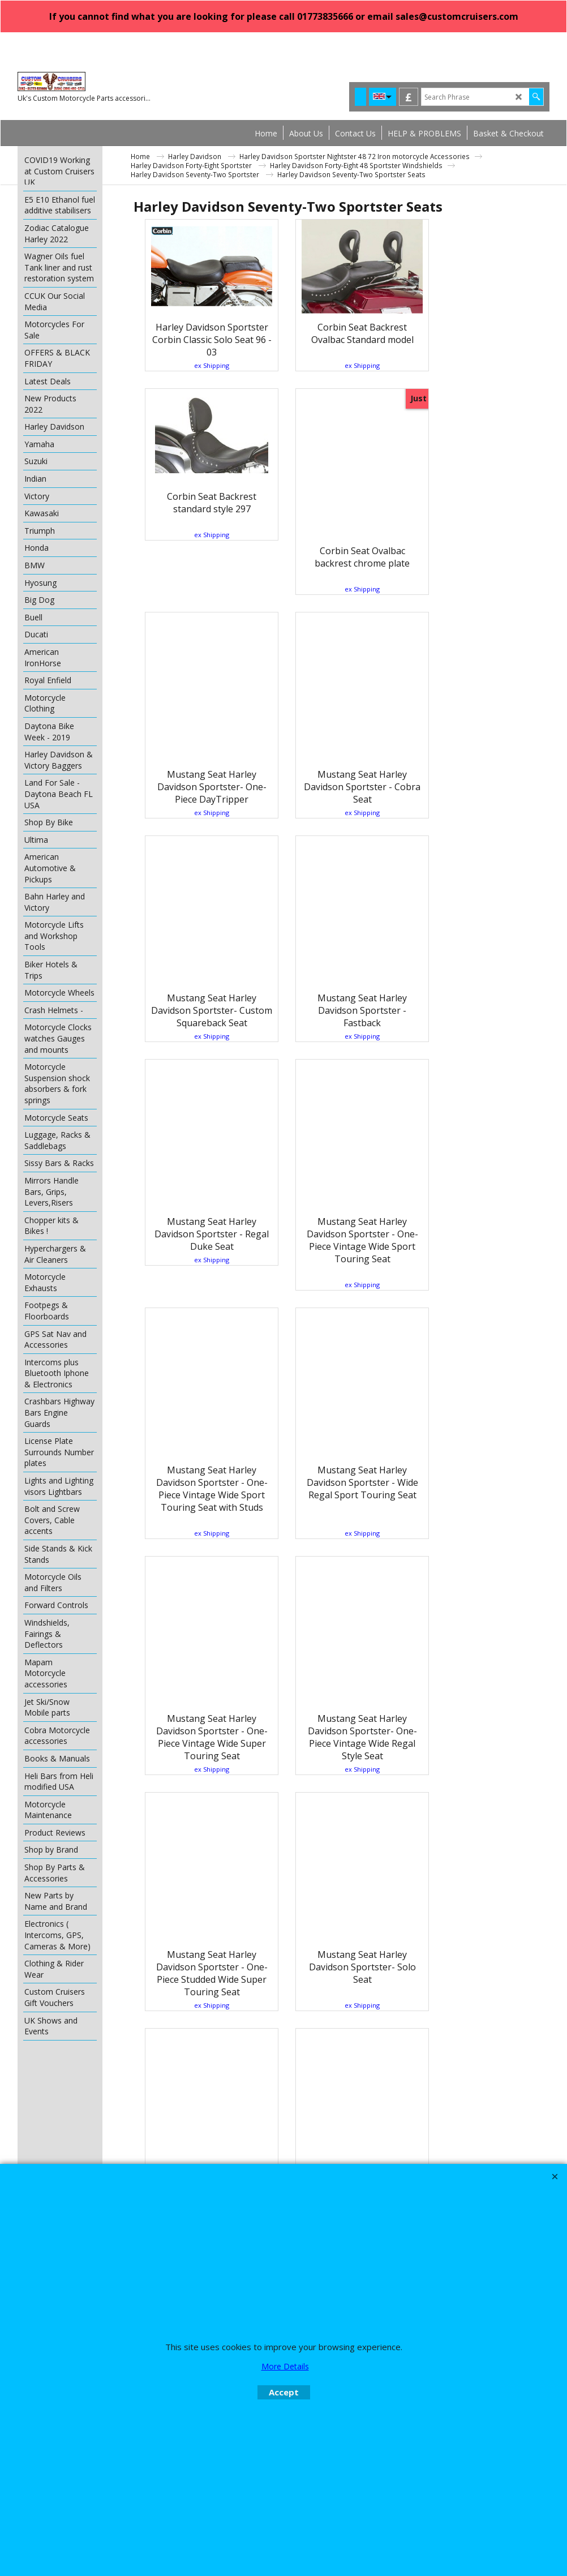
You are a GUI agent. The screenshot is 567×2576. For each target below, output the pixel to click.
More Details (285, 2366)
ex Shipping (203, 365)
